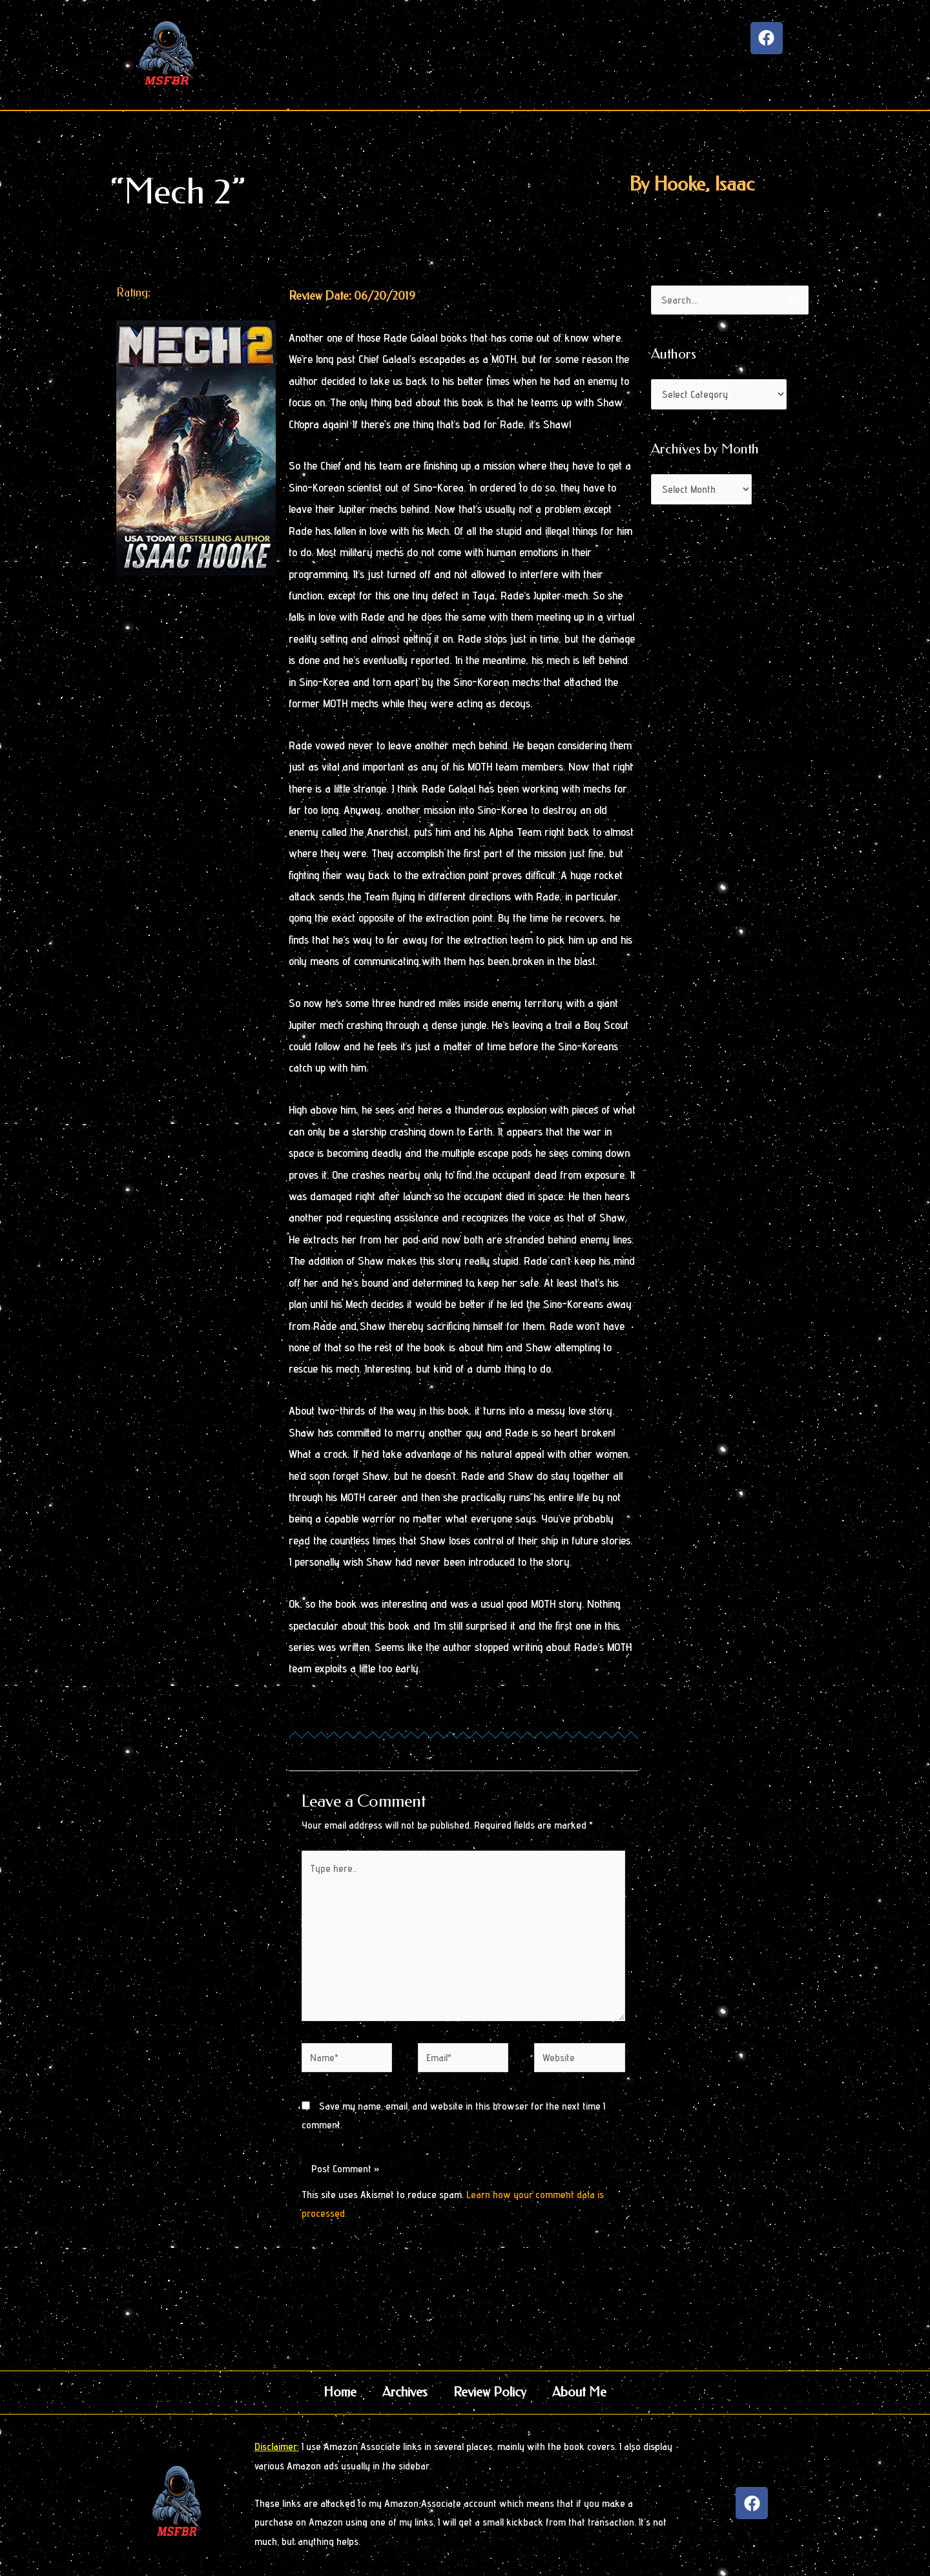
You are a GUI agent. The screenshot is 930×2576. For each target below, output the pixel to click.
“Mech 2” (178, 192)
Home (340, 2392)
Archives (405, 2392)
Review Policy (489, 2392)
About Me (579, 2392)
